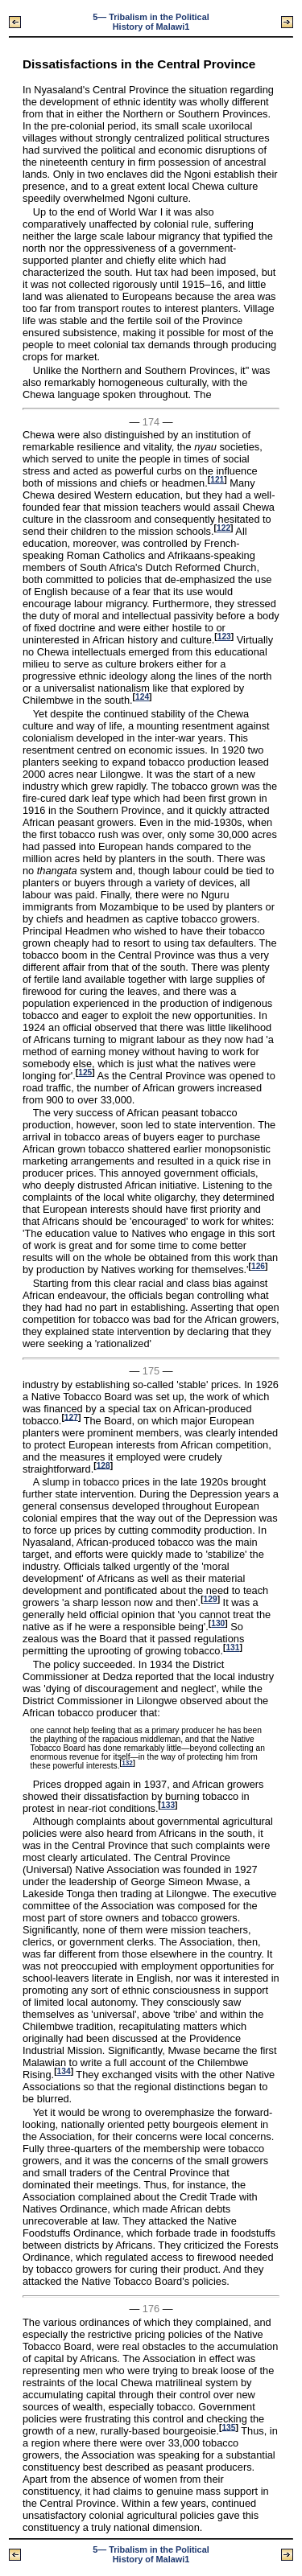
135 (228, 2426)
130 (218, 1623)
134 (64, 2071)
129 (210, 1599)
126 (258, 1266)
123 (224, 636)
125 (85, 1072)
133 (168, 1805)
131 (232, 1647)
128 (103, 1465)
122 (223, 528)
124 (142, 696)
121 (217, 479)
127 (71, 1416)
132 (127, 1763)
